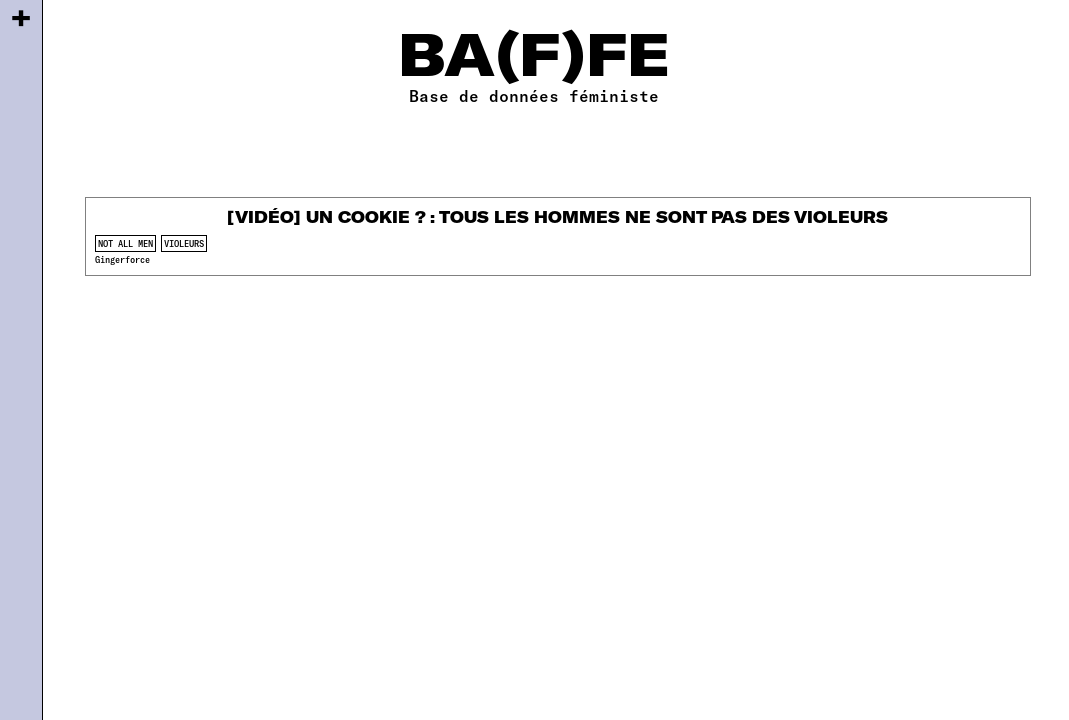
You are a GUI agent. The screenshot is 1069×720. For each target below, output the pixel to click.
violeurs (184, 243)
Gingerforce (122, 259)
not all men (125, 243)
